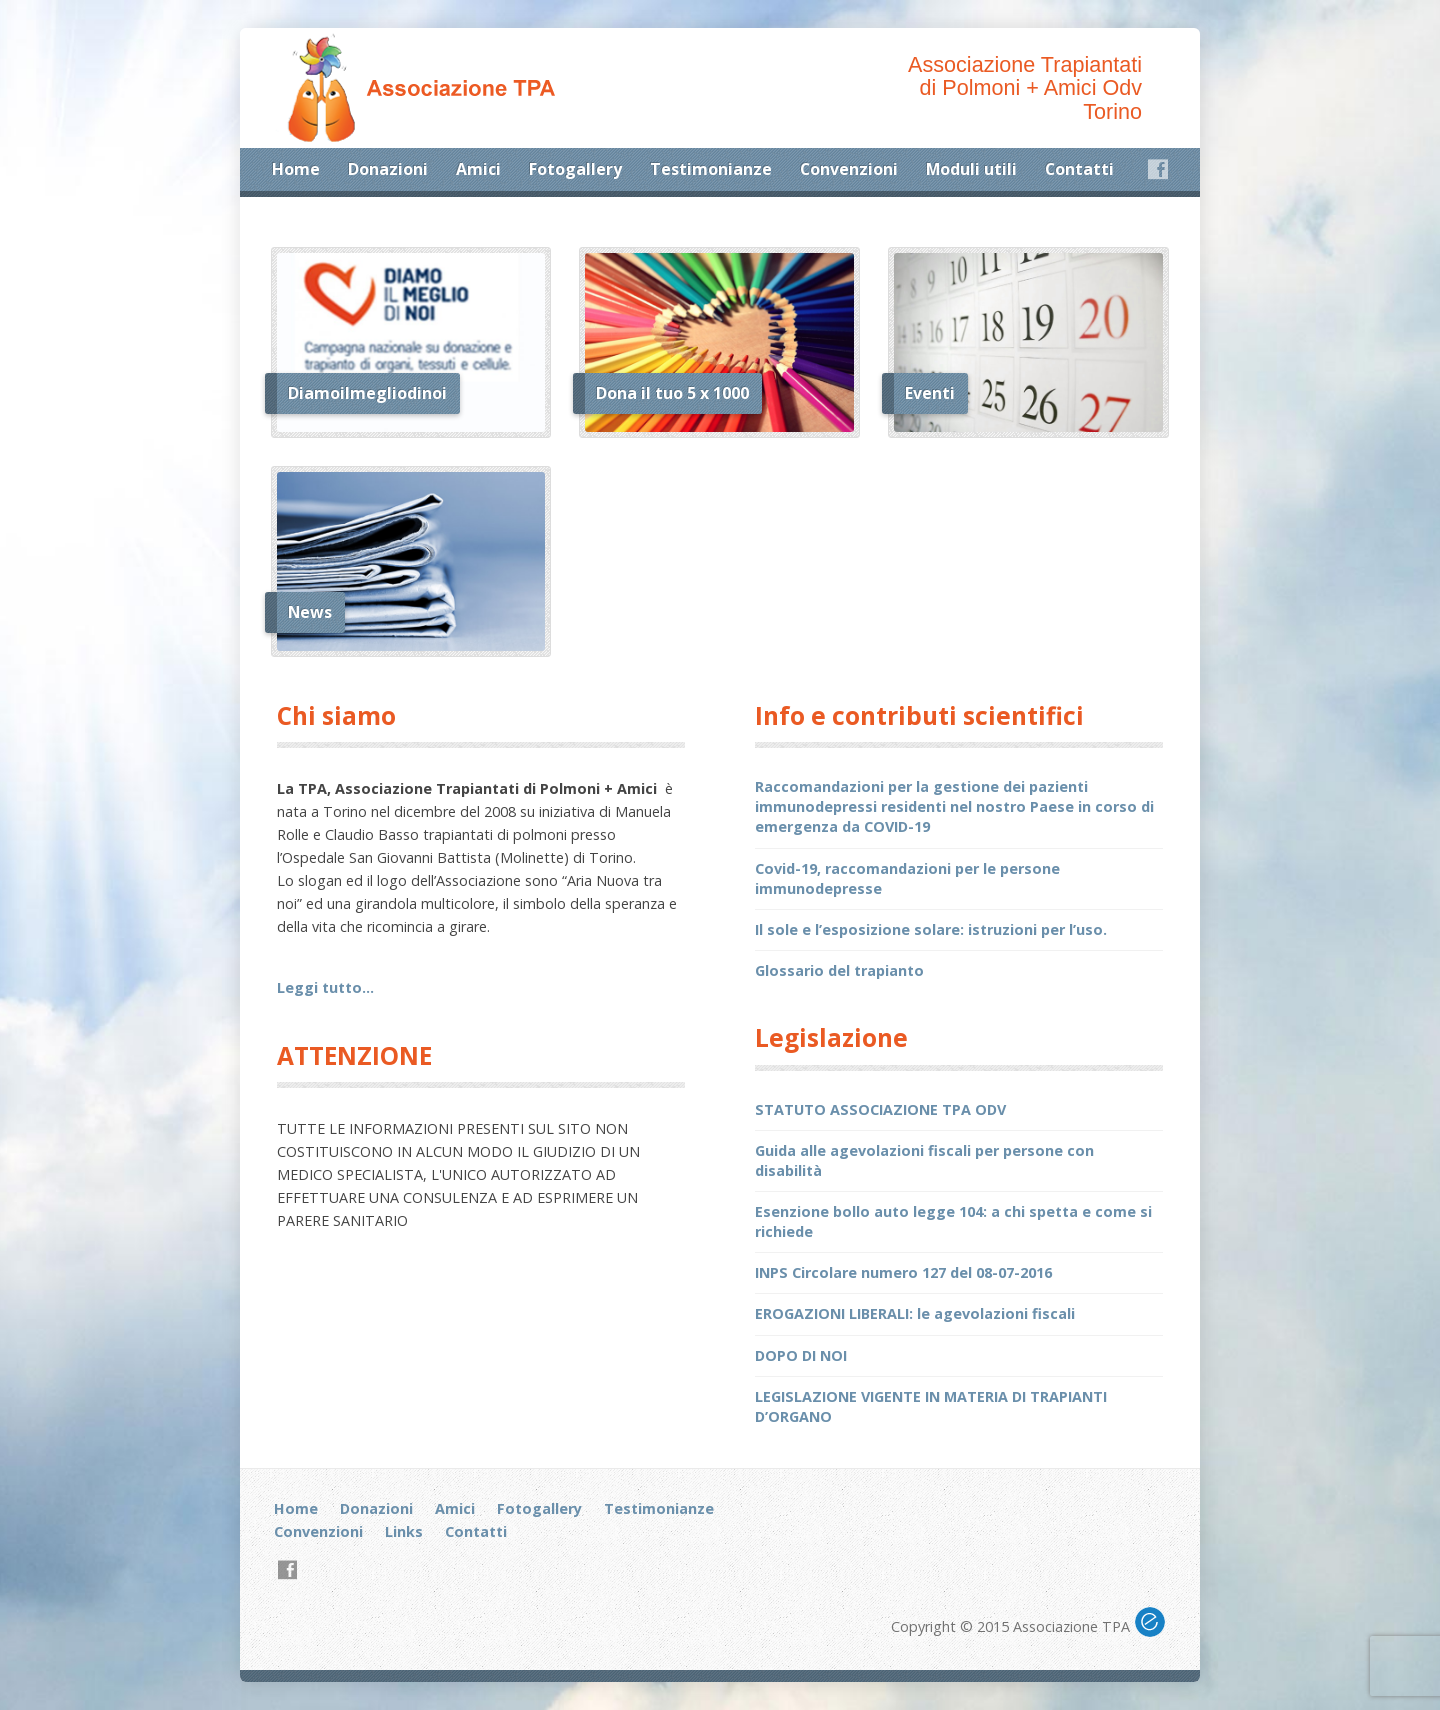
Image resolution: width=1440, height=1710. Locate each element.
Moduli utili (971, 169)
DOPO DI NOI (801, 1355)
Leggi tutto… (325, 987)
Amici (478, 169)
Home (296, 169)
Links (404, 1531)
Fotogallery (575, 169)
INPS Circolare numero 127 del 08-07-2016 (903, 1272)
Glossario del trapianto (839, 970)
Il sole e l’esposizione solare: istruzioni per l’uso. (931, 929)
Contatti (1079, 169)
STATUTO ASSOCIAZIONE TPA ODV (880, 1109)
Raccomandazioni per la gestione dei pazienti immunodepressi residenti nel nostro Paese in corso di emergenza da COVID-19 (954, 806)
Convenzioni (849, 169)
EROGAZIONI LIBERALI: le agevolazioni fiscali (915, 1313)
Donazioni (388, 169)
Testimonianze (711, 169)
